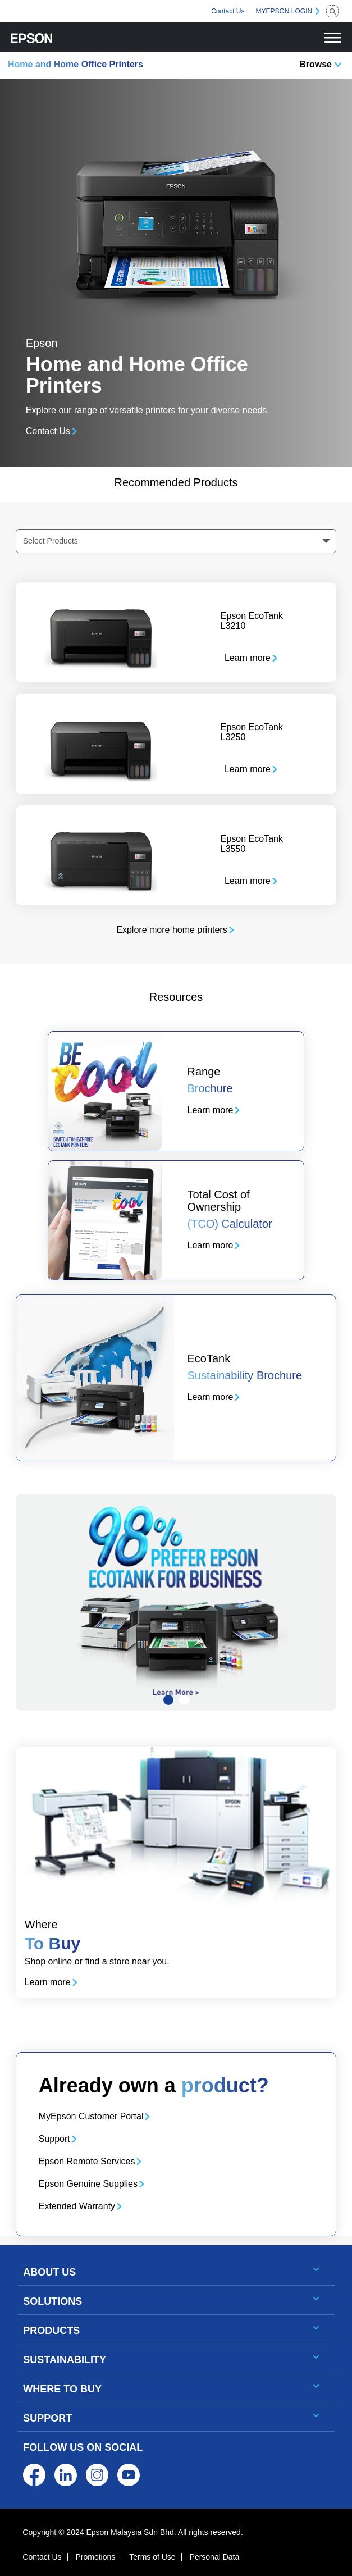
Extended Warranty (77, 2206)
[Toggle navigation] (332, 37)
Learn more (248, 658)
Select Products (50, 540)
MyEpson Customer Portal (91, 2116)
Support (54, 2139)
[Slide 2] (184, 1700)
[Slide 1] (168, 1700)
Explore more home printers (171, 929)
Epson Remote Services (87, 2161)
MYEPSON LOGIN (284, 11)
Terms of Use (152, 2557)
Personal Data (215, 2557)
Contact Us (227, 11)
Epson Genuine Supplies (88, 2184)
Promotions (95, 2557)
